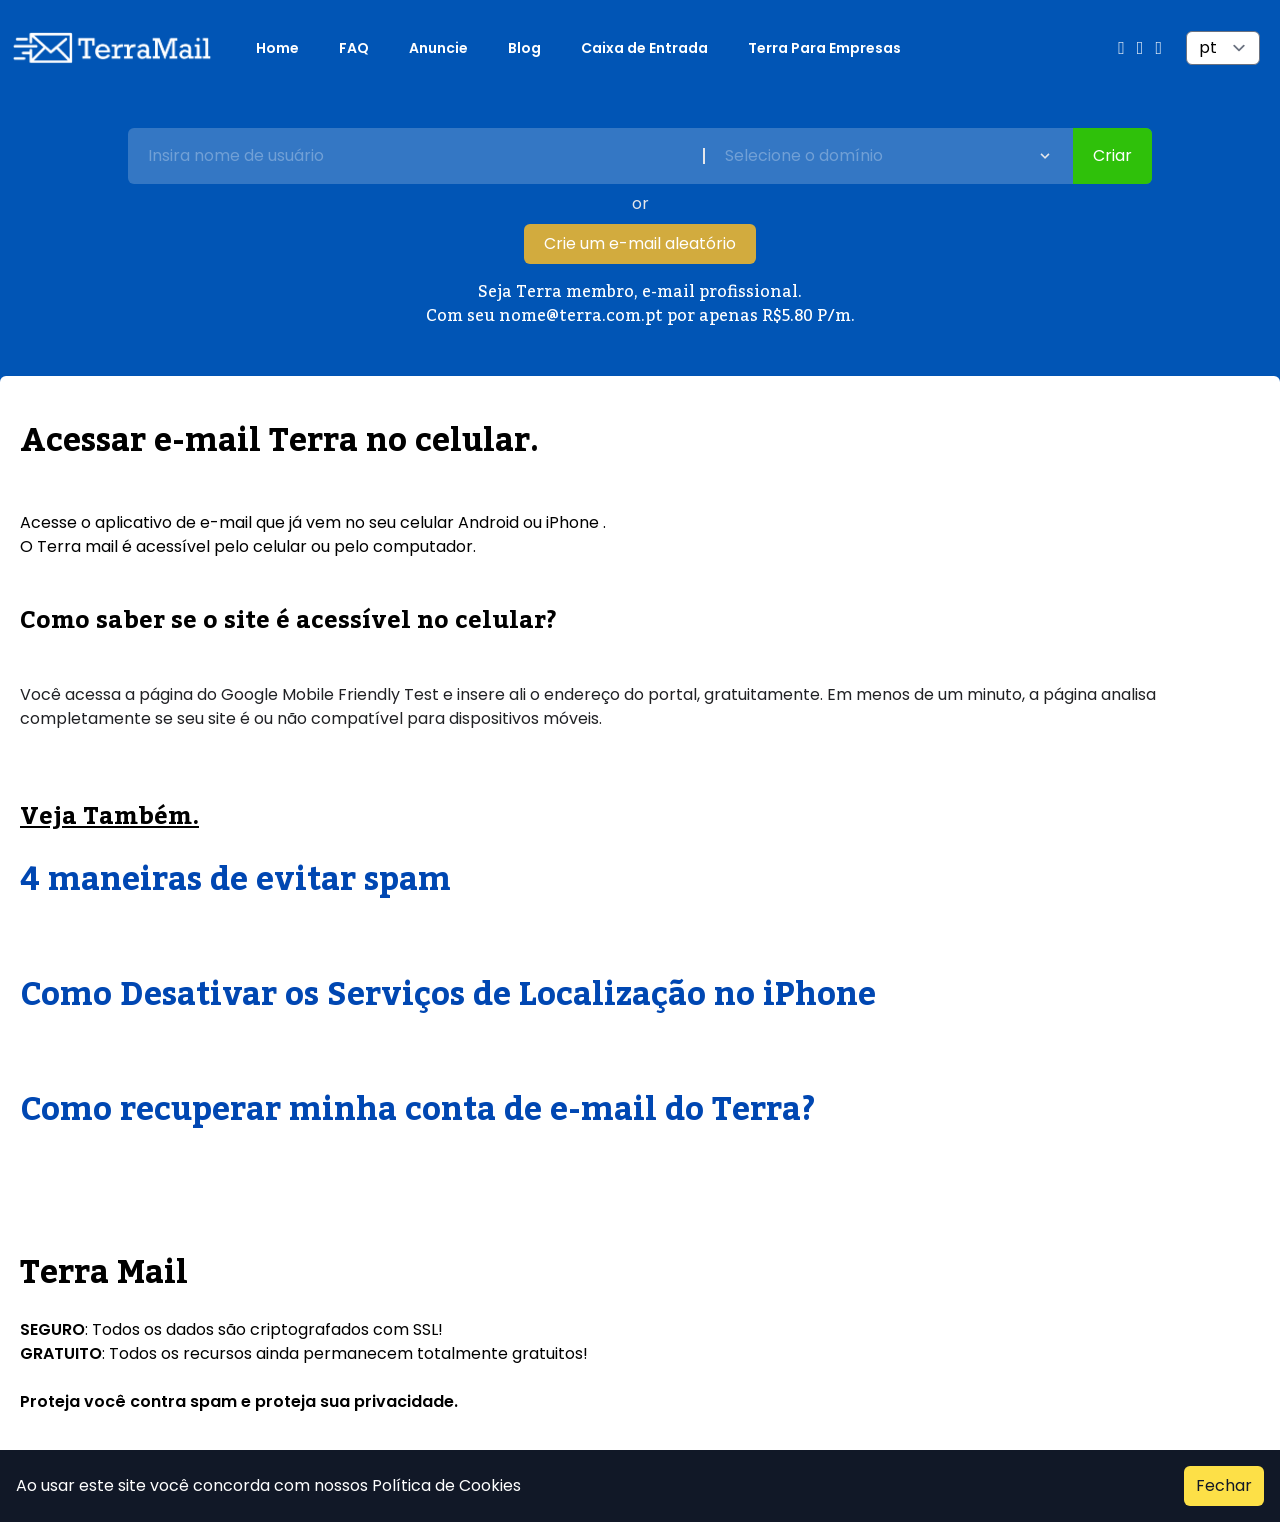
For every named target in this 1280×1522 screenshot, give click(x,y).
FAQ (354, 48)
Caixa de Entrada (644, 48)
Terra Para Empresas (824, 48)
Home (277, 48)
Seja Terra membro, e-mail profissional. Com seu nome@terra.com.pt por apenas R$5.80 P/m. (640, 304)
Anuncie (438, 48)
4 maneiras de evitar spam (235, 880)
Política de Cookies (444, 1485)
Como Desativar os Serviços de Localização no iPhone (448, 995)
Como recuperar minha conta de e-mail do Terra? (418, 1110)
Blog (524, 48)
